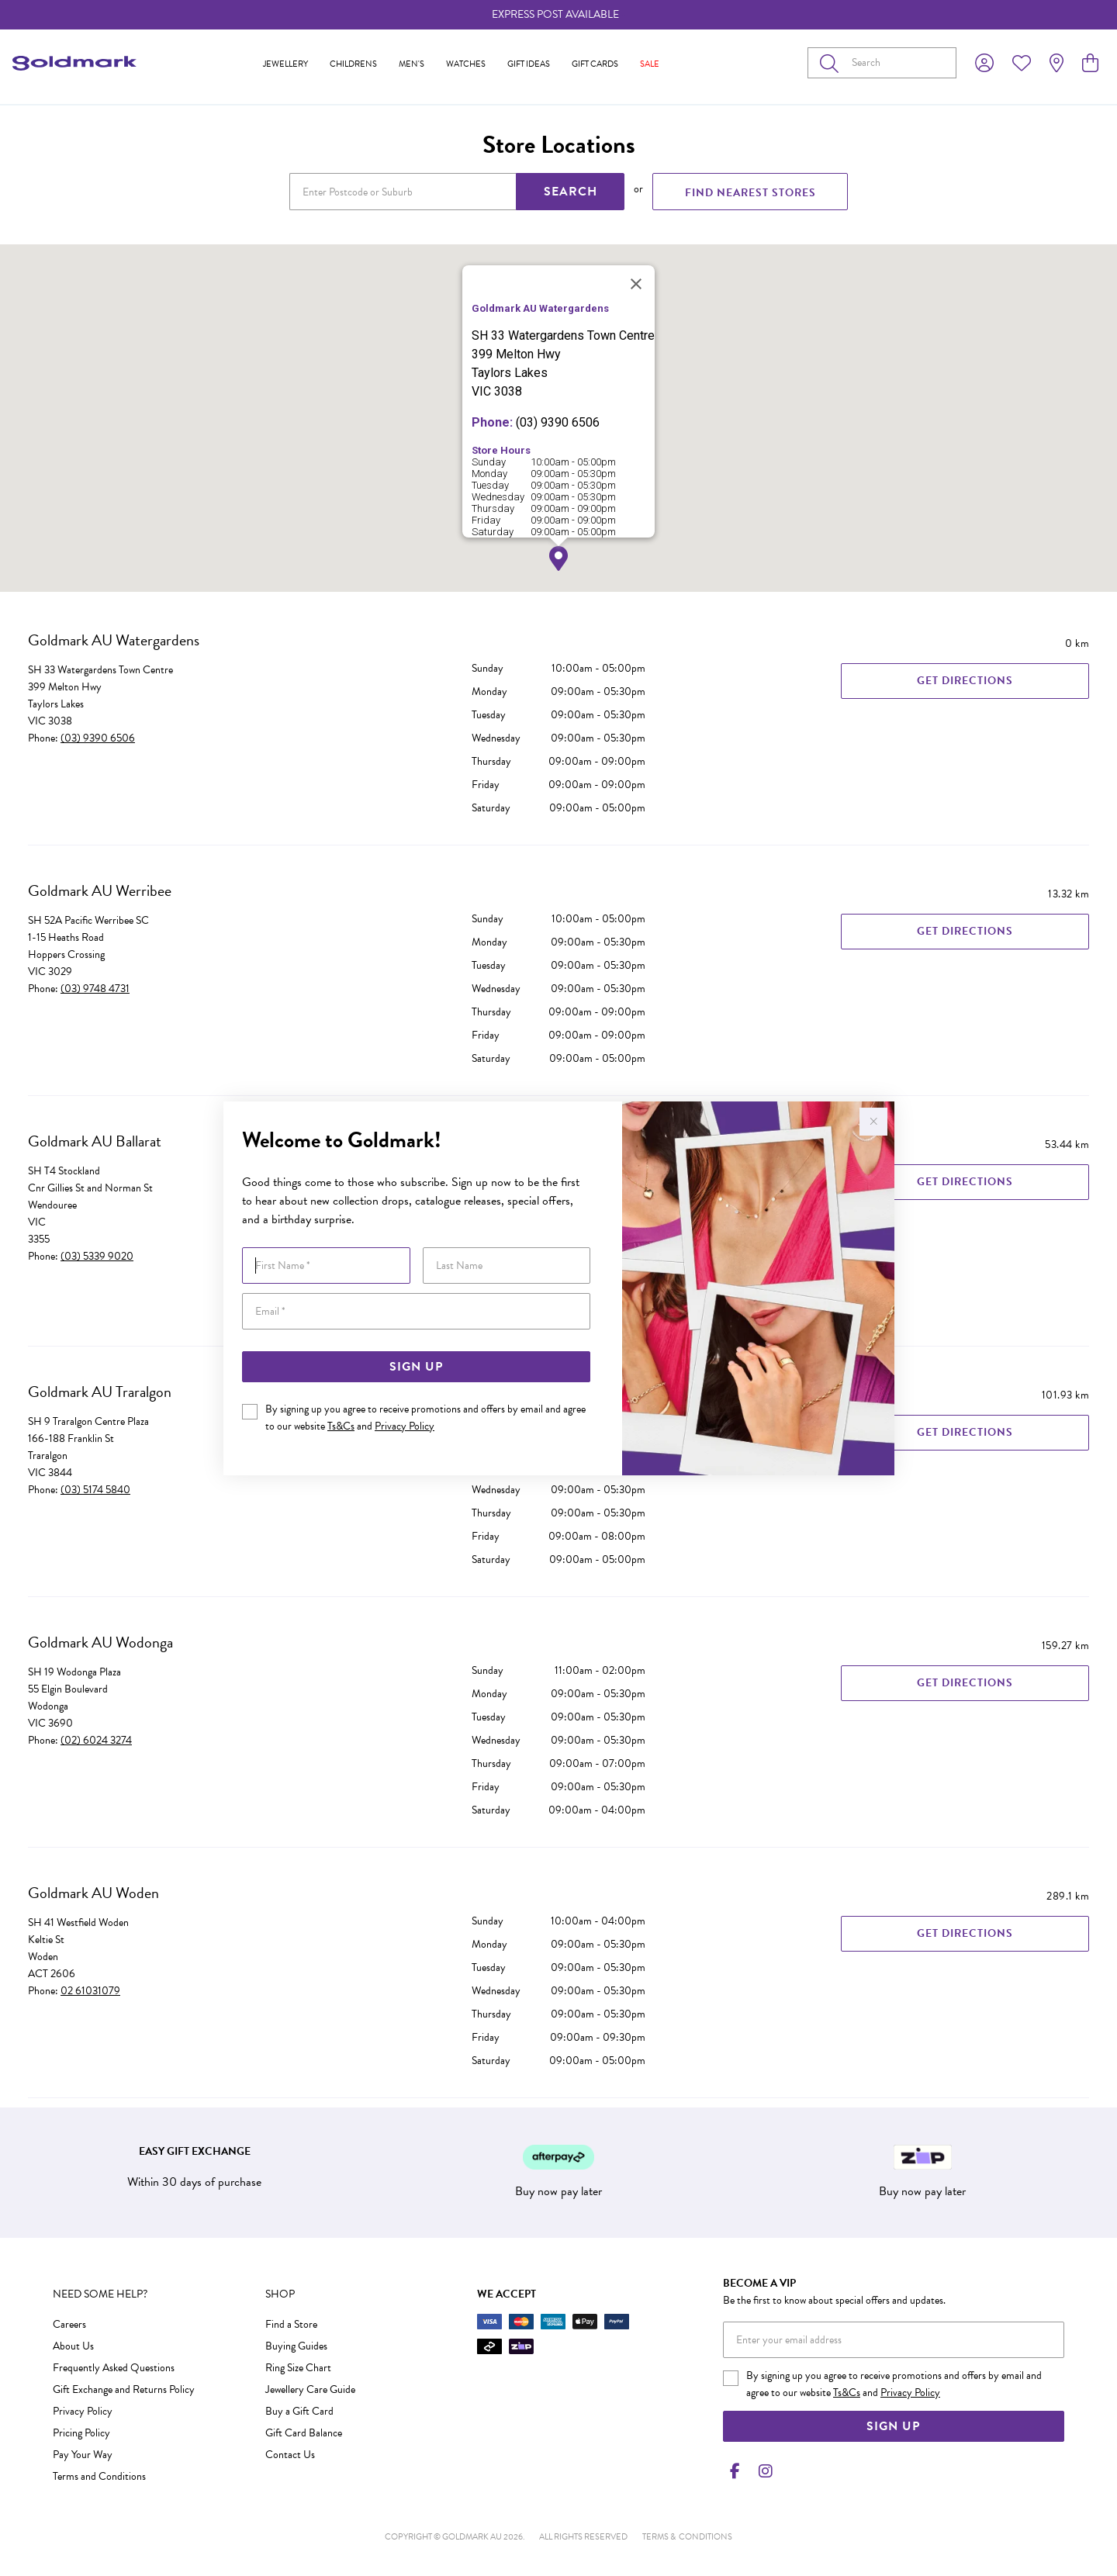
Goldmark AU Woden (93, 1892)
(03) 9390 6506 (98, 738)
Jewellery (285, 64)
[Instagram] (762, 2471)
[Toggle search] (832, 62)
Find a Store (291, 2324)
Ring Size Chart (298, 2368)
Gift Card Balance (303, 2433)
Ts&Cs (340, 1426)
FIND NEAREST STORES (750, 193)
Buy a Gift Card (299, 2411)
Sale (649, 64)
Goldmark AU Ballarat (94, 1141)
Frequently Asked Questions (114, 2368)
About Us (73, 2346)
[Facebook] (735, 2471)
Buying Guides (296, 2346)
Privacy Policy (404, 1426)
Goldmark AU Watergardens (113, 640)
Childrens (353, 64)
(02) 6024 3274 (96, 1740)
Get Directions (965, 681)
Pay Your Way (82, 2454)
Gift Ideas (528, 64)
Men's (411, 64)
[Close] (636, 284)
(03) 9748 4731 (95, 988)
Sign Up (416, 1366)
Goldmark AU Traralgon (99, 1391)
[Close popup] (873, 1122)
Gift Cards (595, 64)
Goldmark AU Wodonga (100, 1642)
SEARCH (570, 191)
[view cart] (1090, 64)
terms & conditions (687, 2536)
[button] (558, 559)
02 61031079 (90, 1991)
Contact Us (290, 2454)
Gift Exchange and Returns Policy (124, 2389)
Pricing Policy (81, 2433)
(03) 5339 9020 (97, 1256)
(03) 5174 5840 (95, 1490)
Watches (466, 64)
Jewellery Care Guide (310, 2389)
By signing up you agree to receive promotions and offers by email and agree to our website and (425, 1417)
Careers (69, 2324)
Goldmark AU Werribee (99, 890)
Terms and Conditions (99, 2476)
